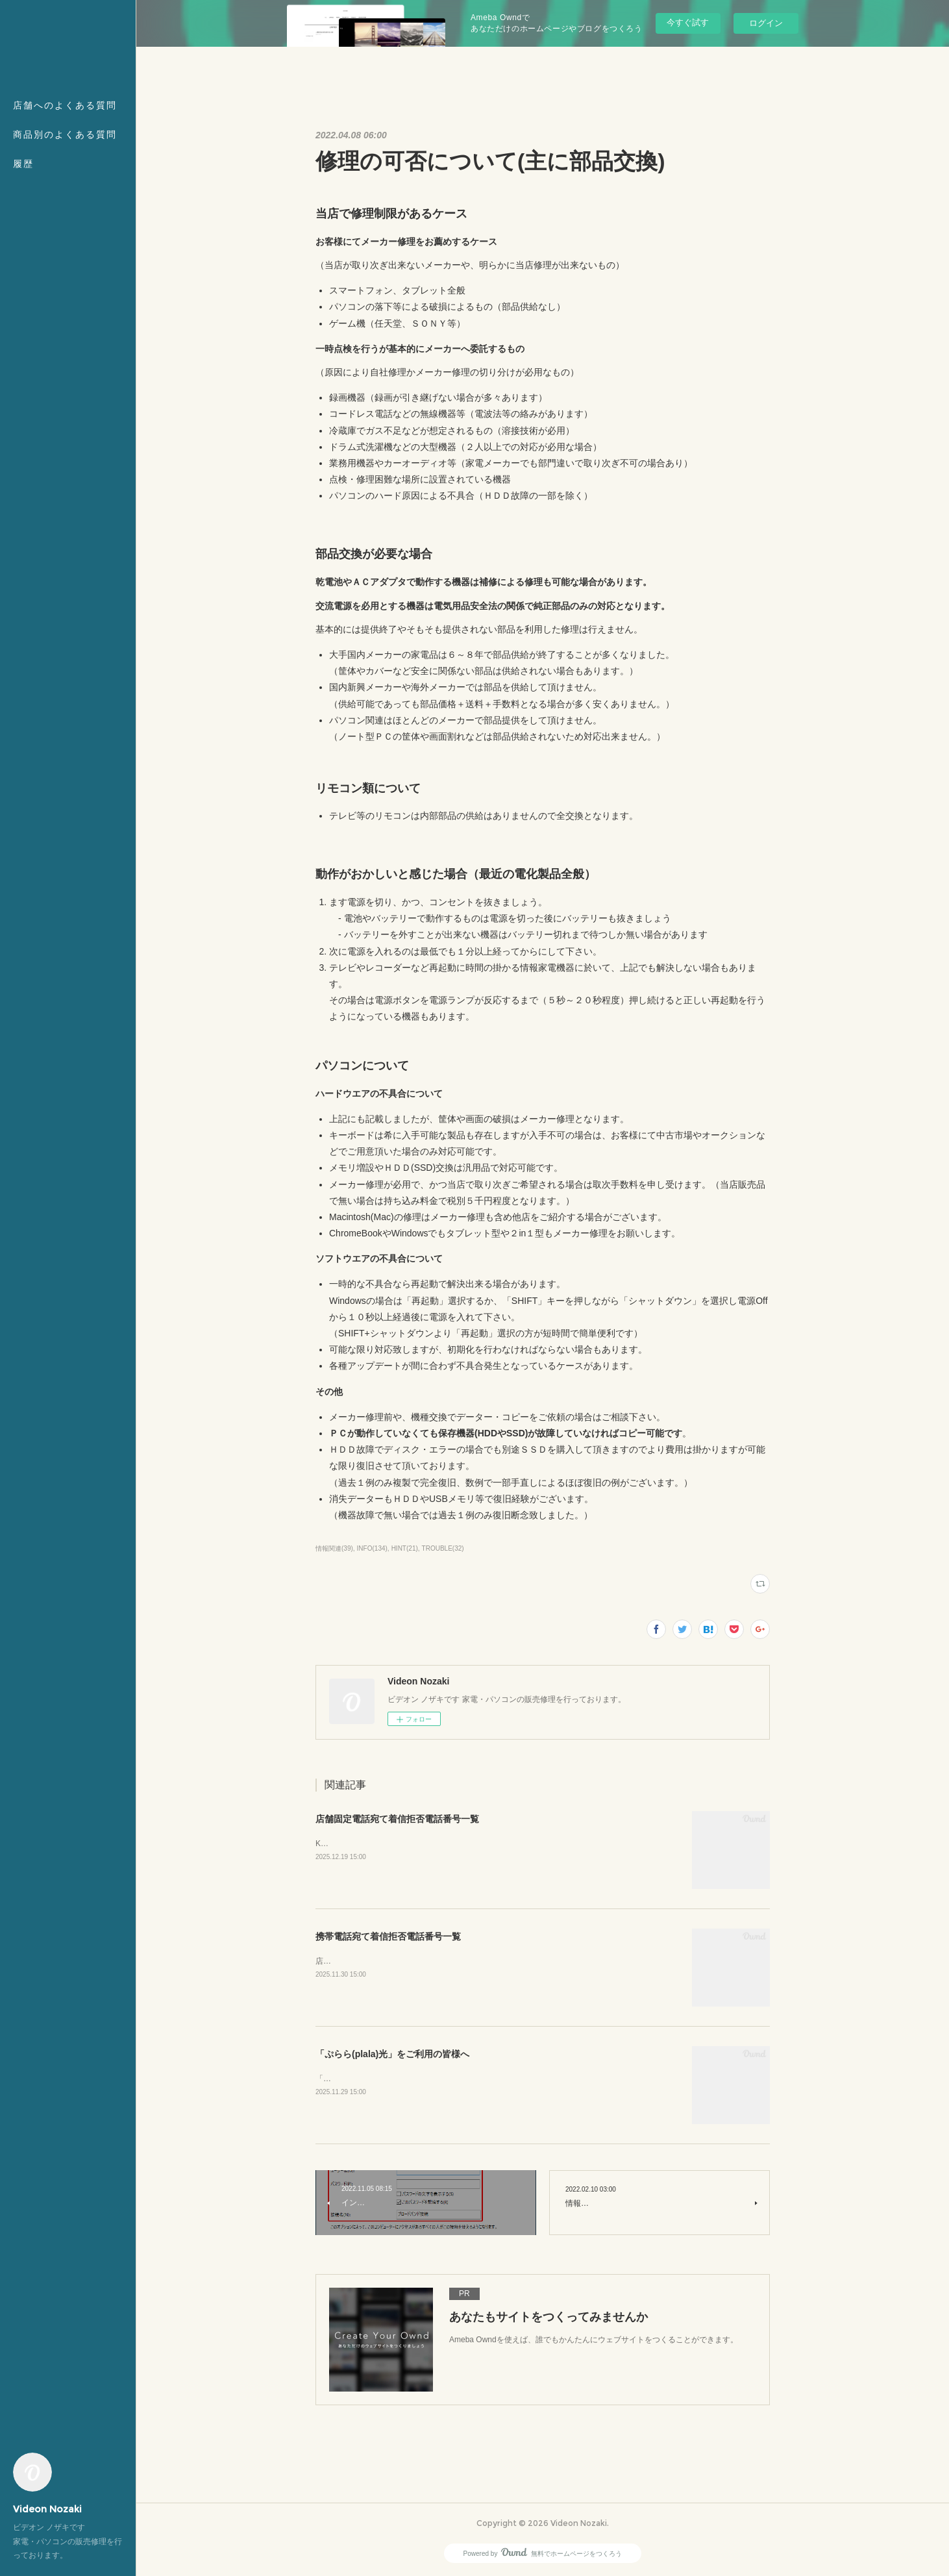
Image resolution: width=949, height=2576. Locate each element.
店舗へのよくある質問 (65, 105)
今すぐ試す (688, 22)
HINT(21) (404, 1548)
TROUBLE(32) (443, 1548)
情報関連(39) (334, 1548)
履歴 (23, 163)
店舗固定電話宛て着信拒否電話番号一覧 (397, 1819)
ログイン (766, 23)
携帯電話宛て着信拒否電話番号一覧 (388, 1936)
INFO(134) (372, 1548)
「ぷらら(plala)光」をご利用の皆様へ (392, 2054)
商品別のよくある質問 (65, 134)
